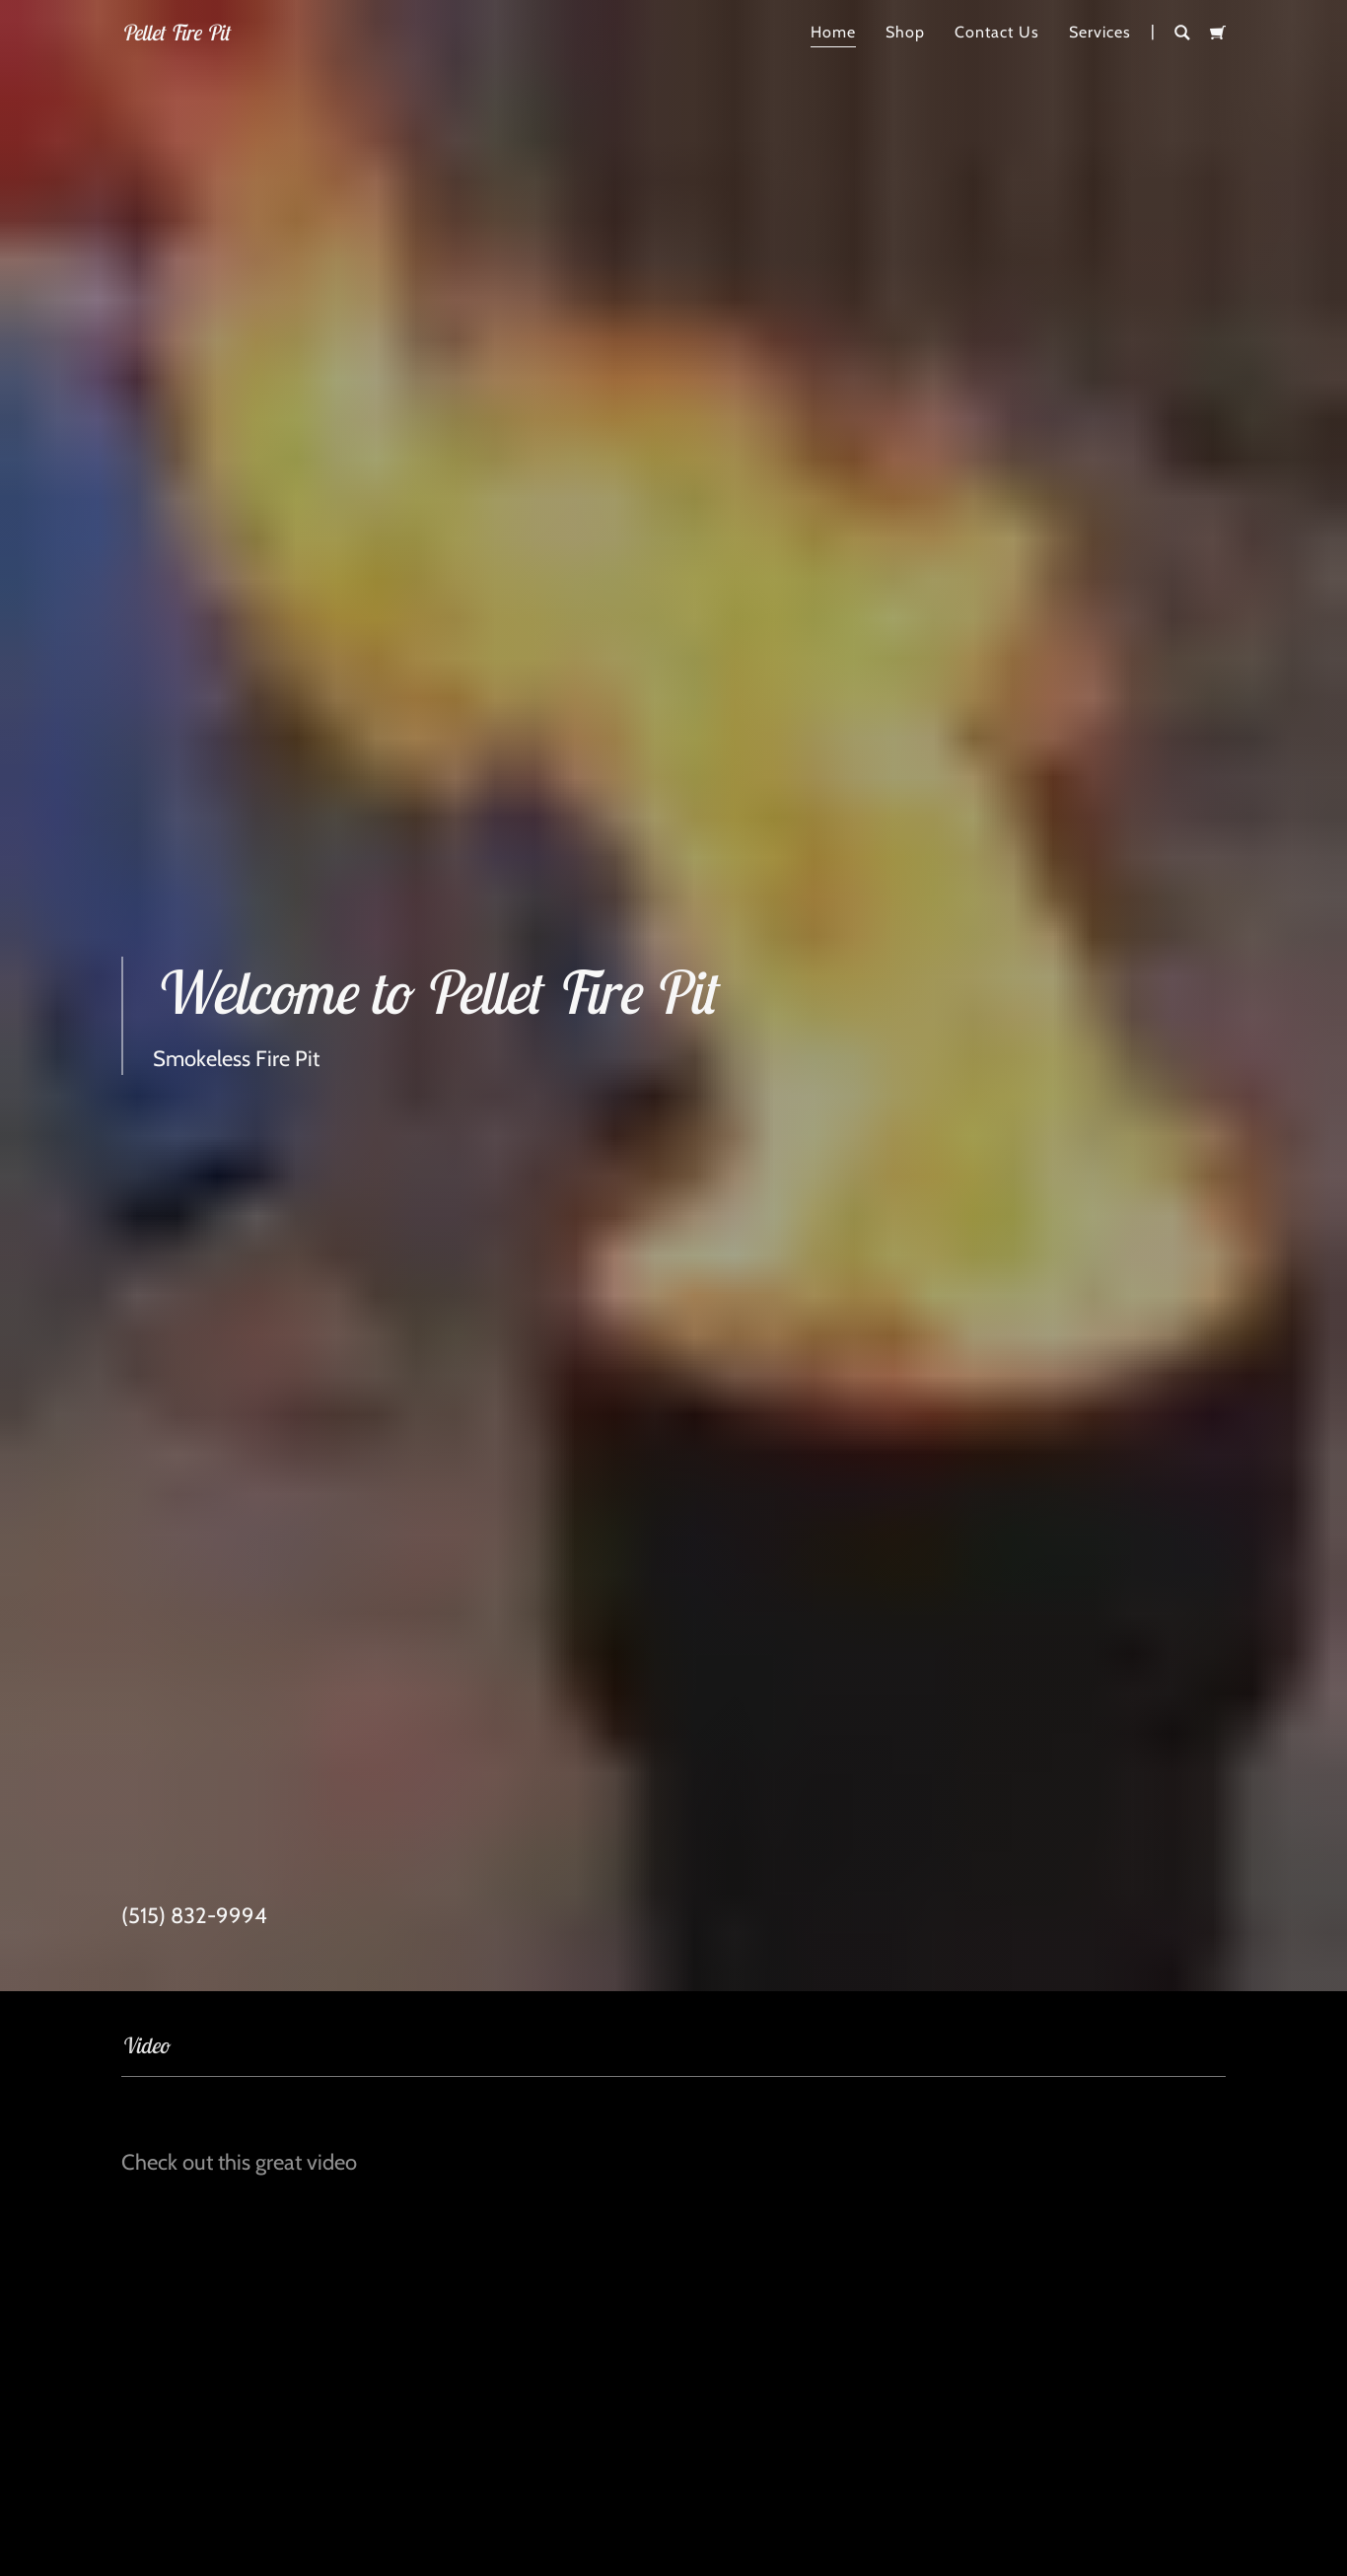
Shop (905, 32)
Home (833, 32)
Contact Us (997, 32)
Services (1100, 32)
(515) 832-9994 (194, 1913)
